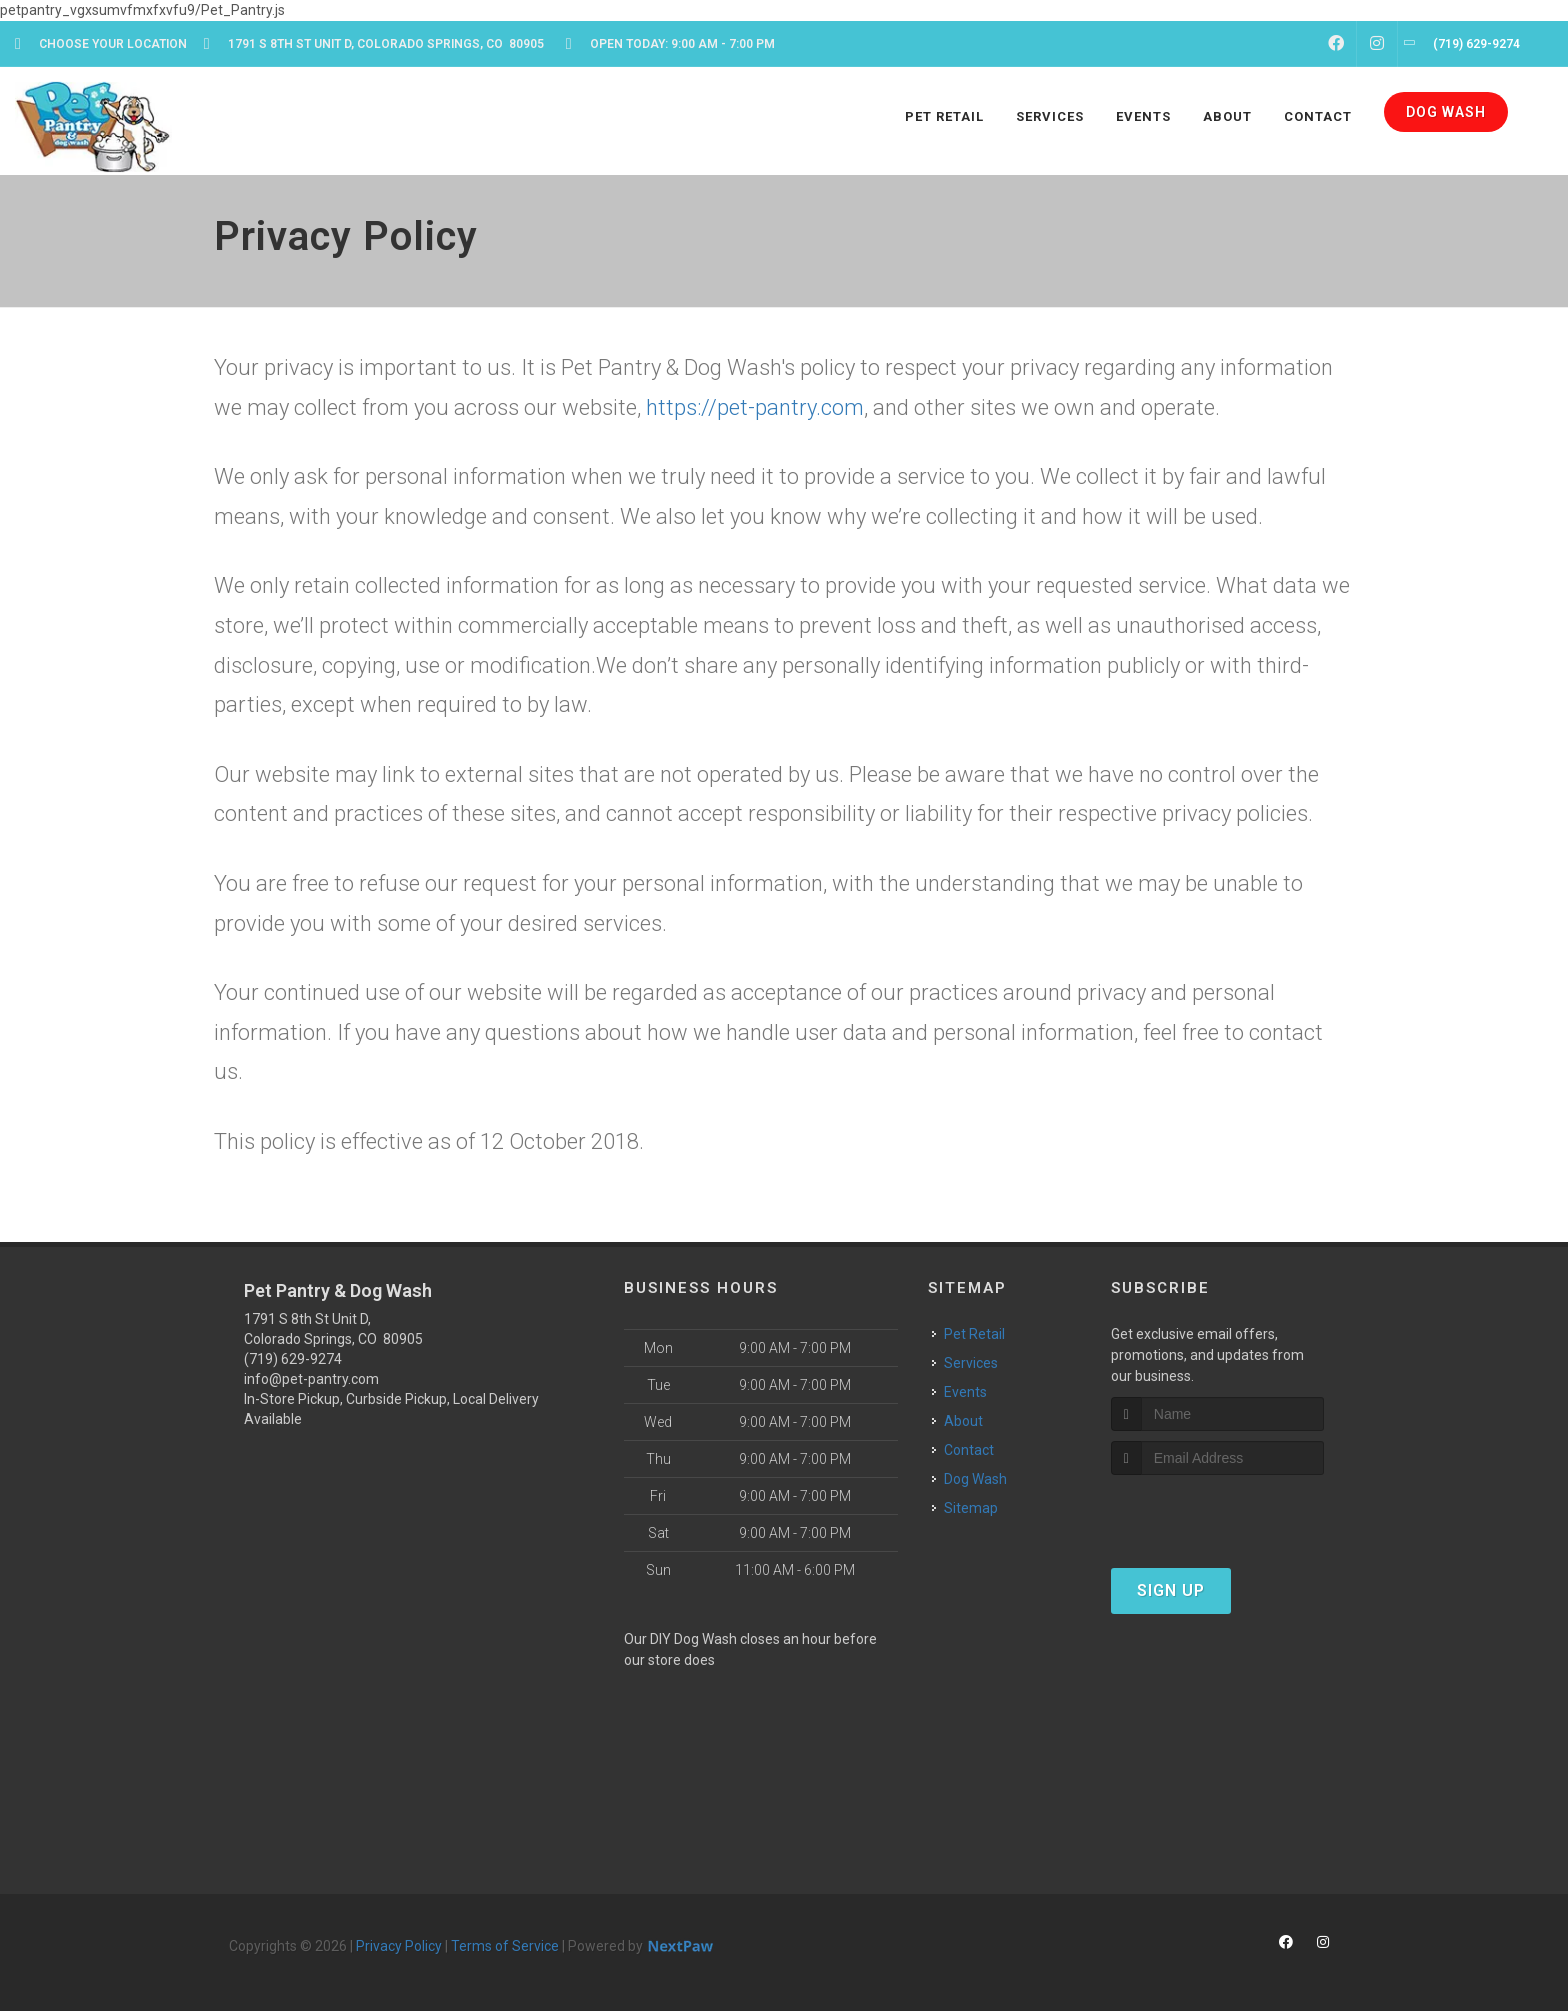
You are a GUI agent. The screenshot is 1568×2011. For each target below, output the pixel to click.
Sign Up (1171, 1590)
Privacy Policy (399, 1946)
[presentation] (1217, 1512)
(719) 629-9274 (293, 1359)
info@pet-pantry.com (311, 1379)
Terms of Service (505, 1946)
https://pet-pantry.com (755, 407)
